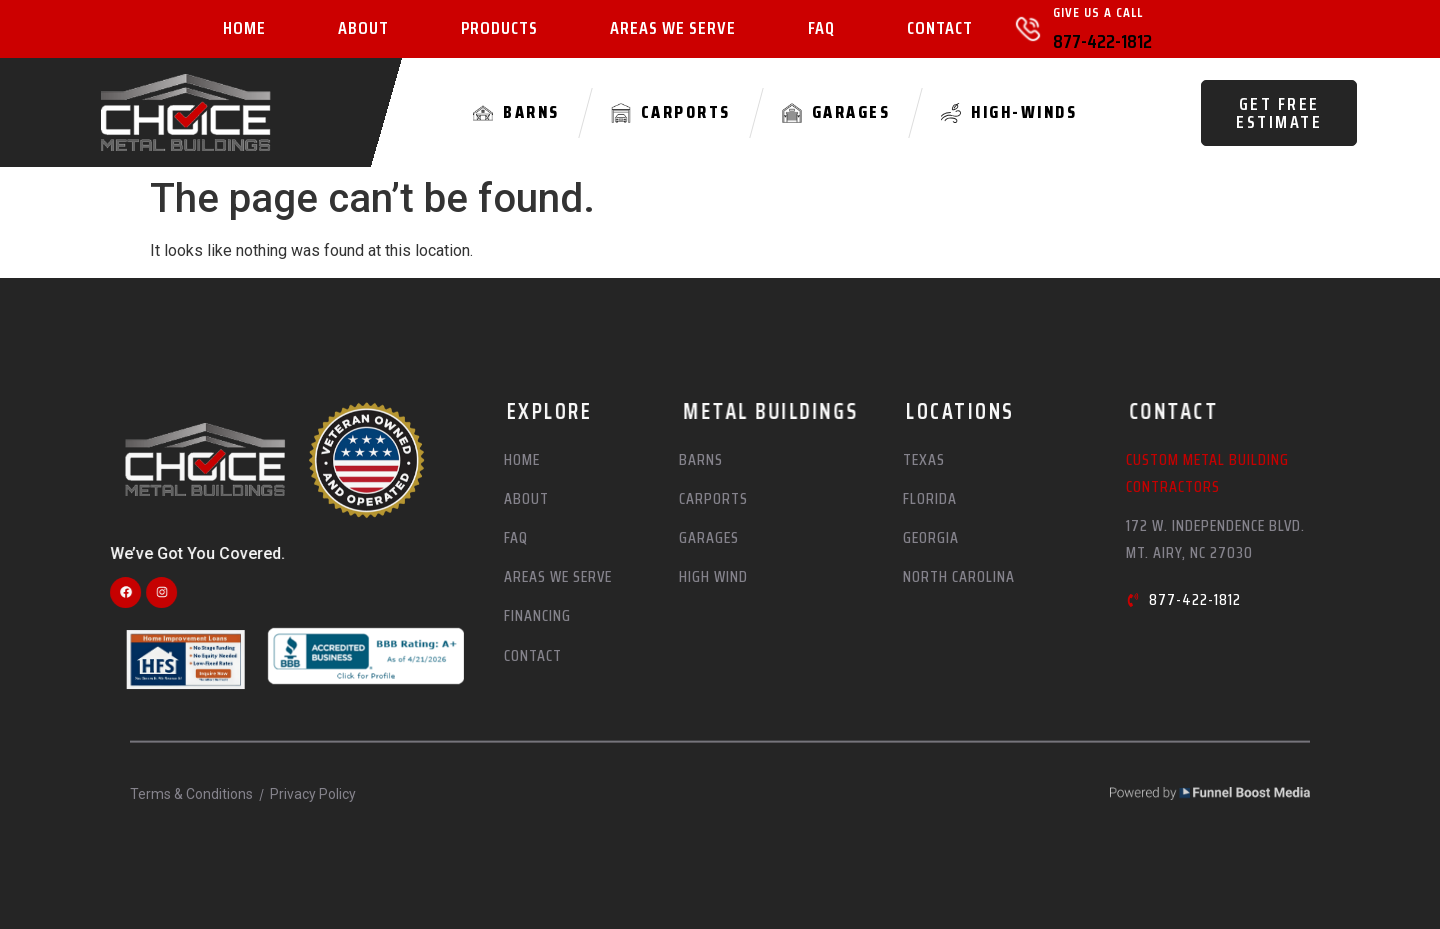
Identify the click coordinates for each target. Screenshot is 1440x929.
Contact (940, 29)
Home (244, 29)
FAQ (821, 29)
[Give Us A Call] (1028, 29)
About (363, 29)
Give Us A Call (1098, 12)
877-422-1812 (1102, 41)
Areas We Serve (673, 29)
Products (499, 29)
